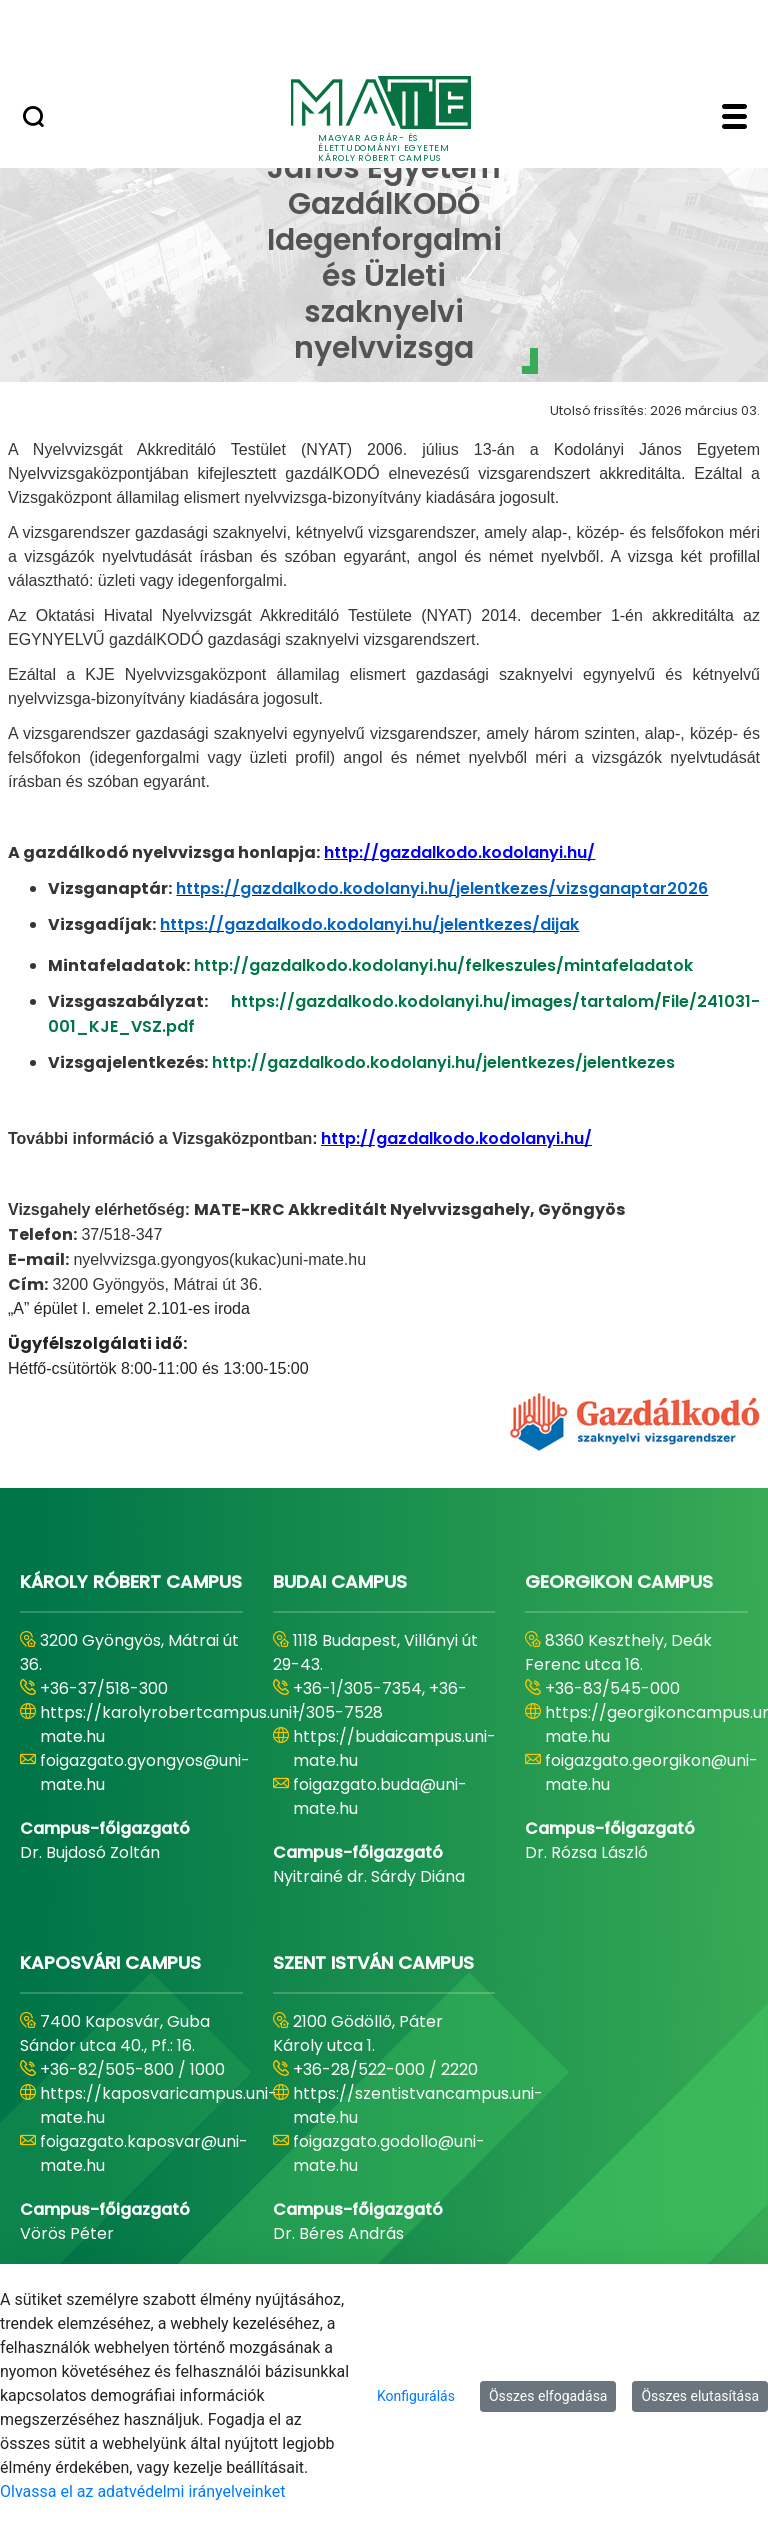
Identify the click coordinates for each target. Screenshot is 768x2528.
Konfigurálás (416, 2396)
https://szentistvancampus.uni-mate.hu (418, 2105)
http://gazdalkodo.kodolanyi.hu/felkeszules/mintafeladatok (443, 965)
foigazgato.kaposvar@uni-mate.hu (144, 2153)
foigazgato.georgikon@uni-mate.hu (651, 1772)
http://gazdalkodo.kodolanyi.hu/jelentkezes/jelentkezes (443, 1062)
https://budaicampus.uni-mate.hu (394, 1748)
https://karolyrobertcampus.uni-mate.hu (170, 1724)
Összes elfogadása (548, 2396)
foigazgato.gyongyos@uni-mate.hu (145, 1772)
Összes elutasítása (700, 2396)
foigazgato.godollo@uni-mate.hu (389, 2153)
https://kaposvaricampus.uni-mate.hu (158, 2105)
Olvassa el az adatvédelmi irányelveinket (142, 2491)
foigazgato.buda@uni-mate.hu (380, 1796)
